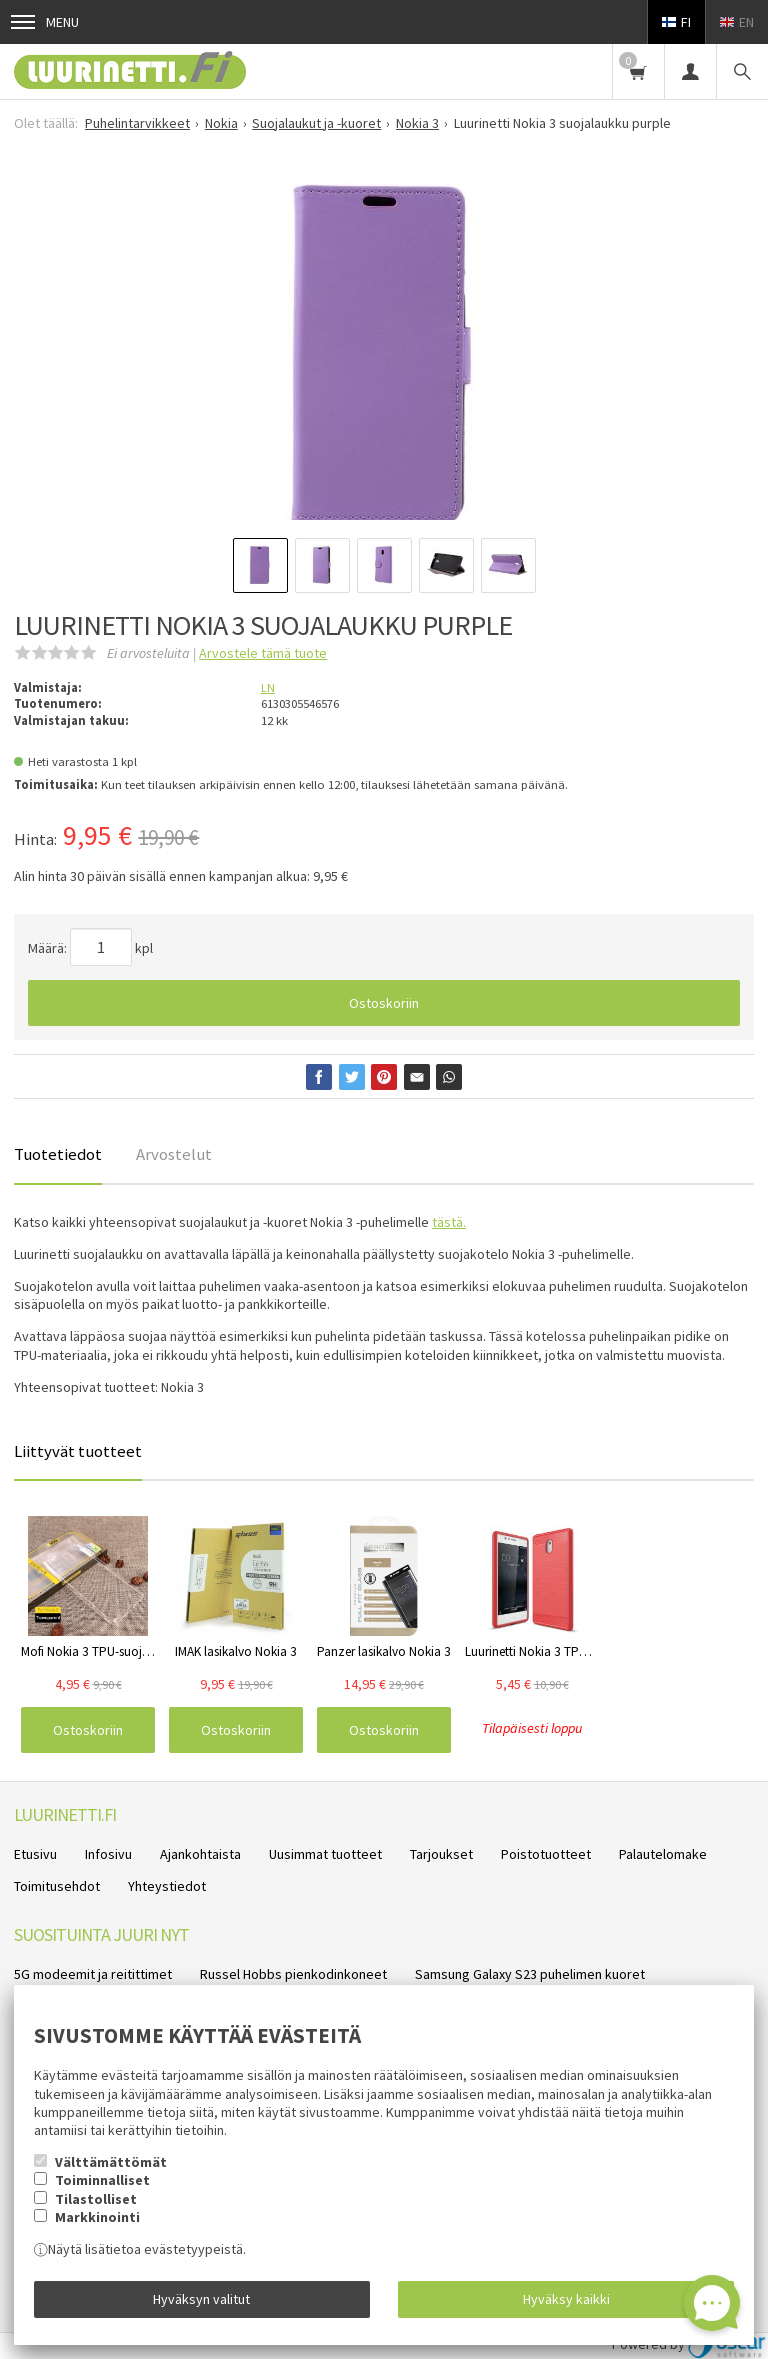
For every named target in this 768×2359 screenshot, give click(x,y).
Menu (45, 22)
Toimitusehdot (57, 1886)
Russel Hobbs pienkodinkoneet (293, 1974)
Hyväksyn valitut (201, 2299)
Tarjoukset (441, 1854)
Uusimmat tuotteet (325, 1854)
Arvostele (263, 653)
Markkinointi (97, 2217)
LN (268, 687)
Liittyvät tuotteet (78, 1451)
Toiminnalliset (102, 2180)
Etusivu (35, 1854)
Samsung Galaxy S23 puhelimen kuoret (530, 1974)
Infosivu (108, 1854)
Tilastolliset (96, 2199)
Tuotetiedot (58, 1154)
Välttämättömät (111, 2162)
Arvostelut (174, 1154)
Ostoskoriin (384, 1003)
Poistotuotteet (546, 1854)
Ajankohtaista (200, 1854)
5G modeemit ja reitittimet (93, 1974)
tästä (447, 1222)
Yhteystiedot (167, 1886)
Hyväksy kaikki (566, 2299)
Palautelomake (663, 1854)
